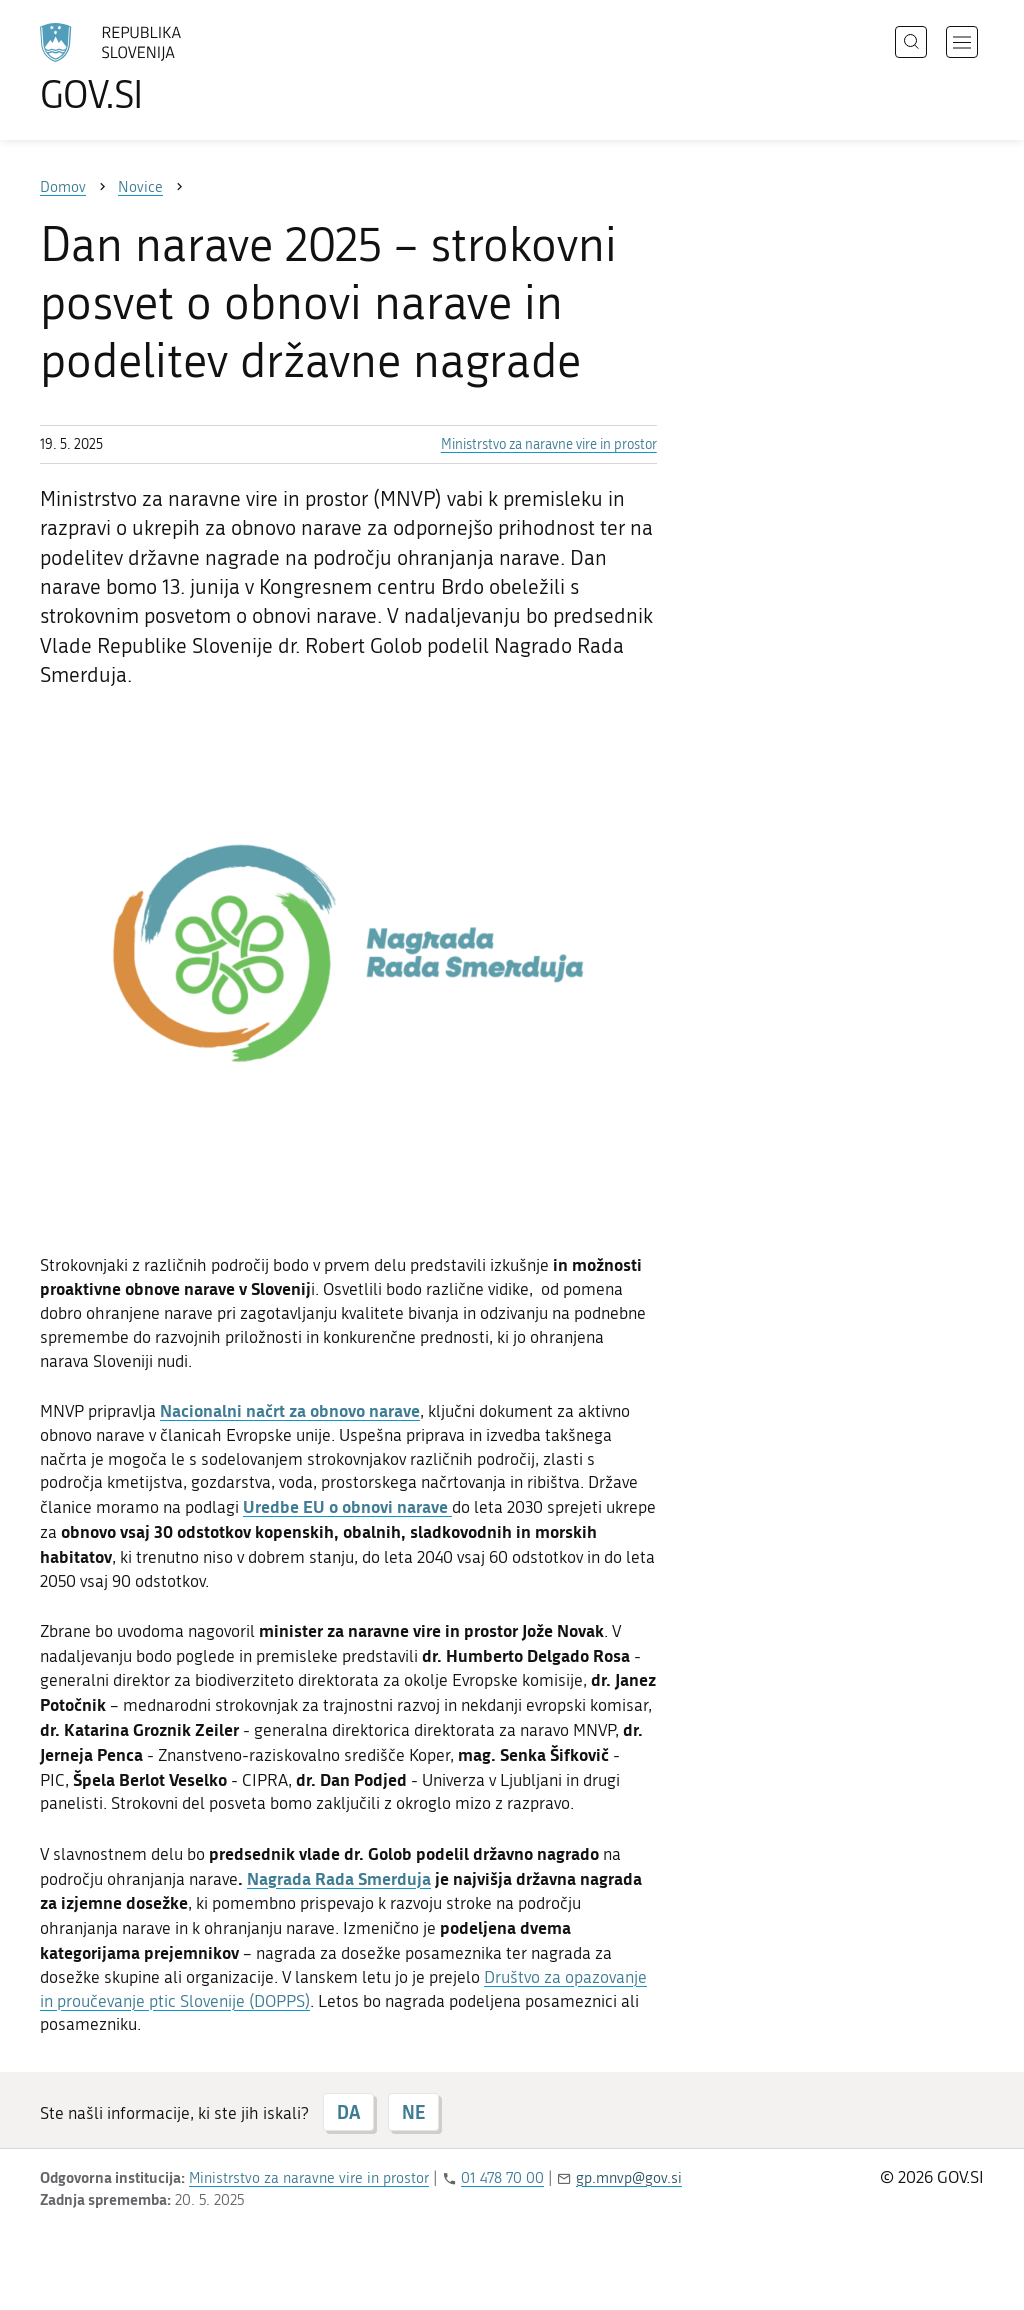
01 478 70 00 (502, 2178)
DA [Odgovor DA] (348, 2112)
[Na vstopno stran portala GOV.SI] (166, 68)
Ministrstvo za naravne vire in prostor (549, 444)
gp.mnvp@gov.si (629, 2178)
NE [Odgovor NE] (413, 2112)
